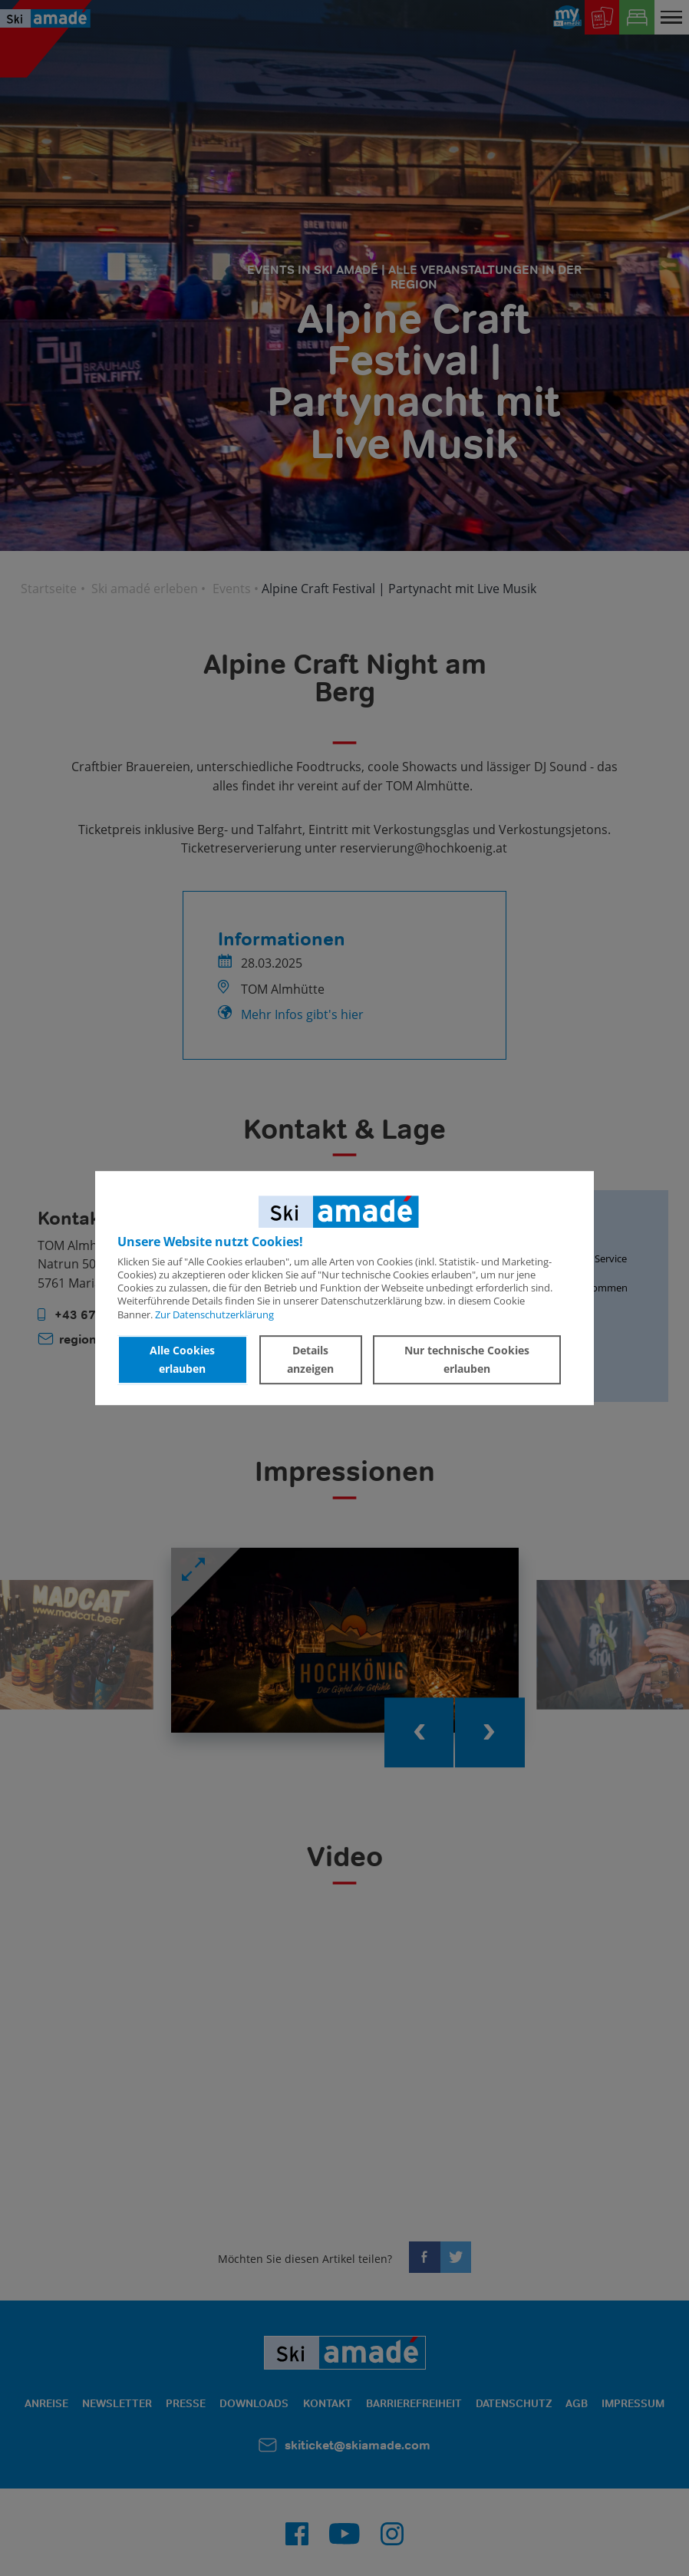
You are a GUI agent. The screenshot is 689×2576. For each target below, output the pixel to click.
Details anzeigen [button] (310, 1359)
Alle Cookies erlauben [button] (182, 1359)
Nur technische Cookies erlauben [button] (466, 1359)
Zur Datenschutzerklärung (214, 1314)
